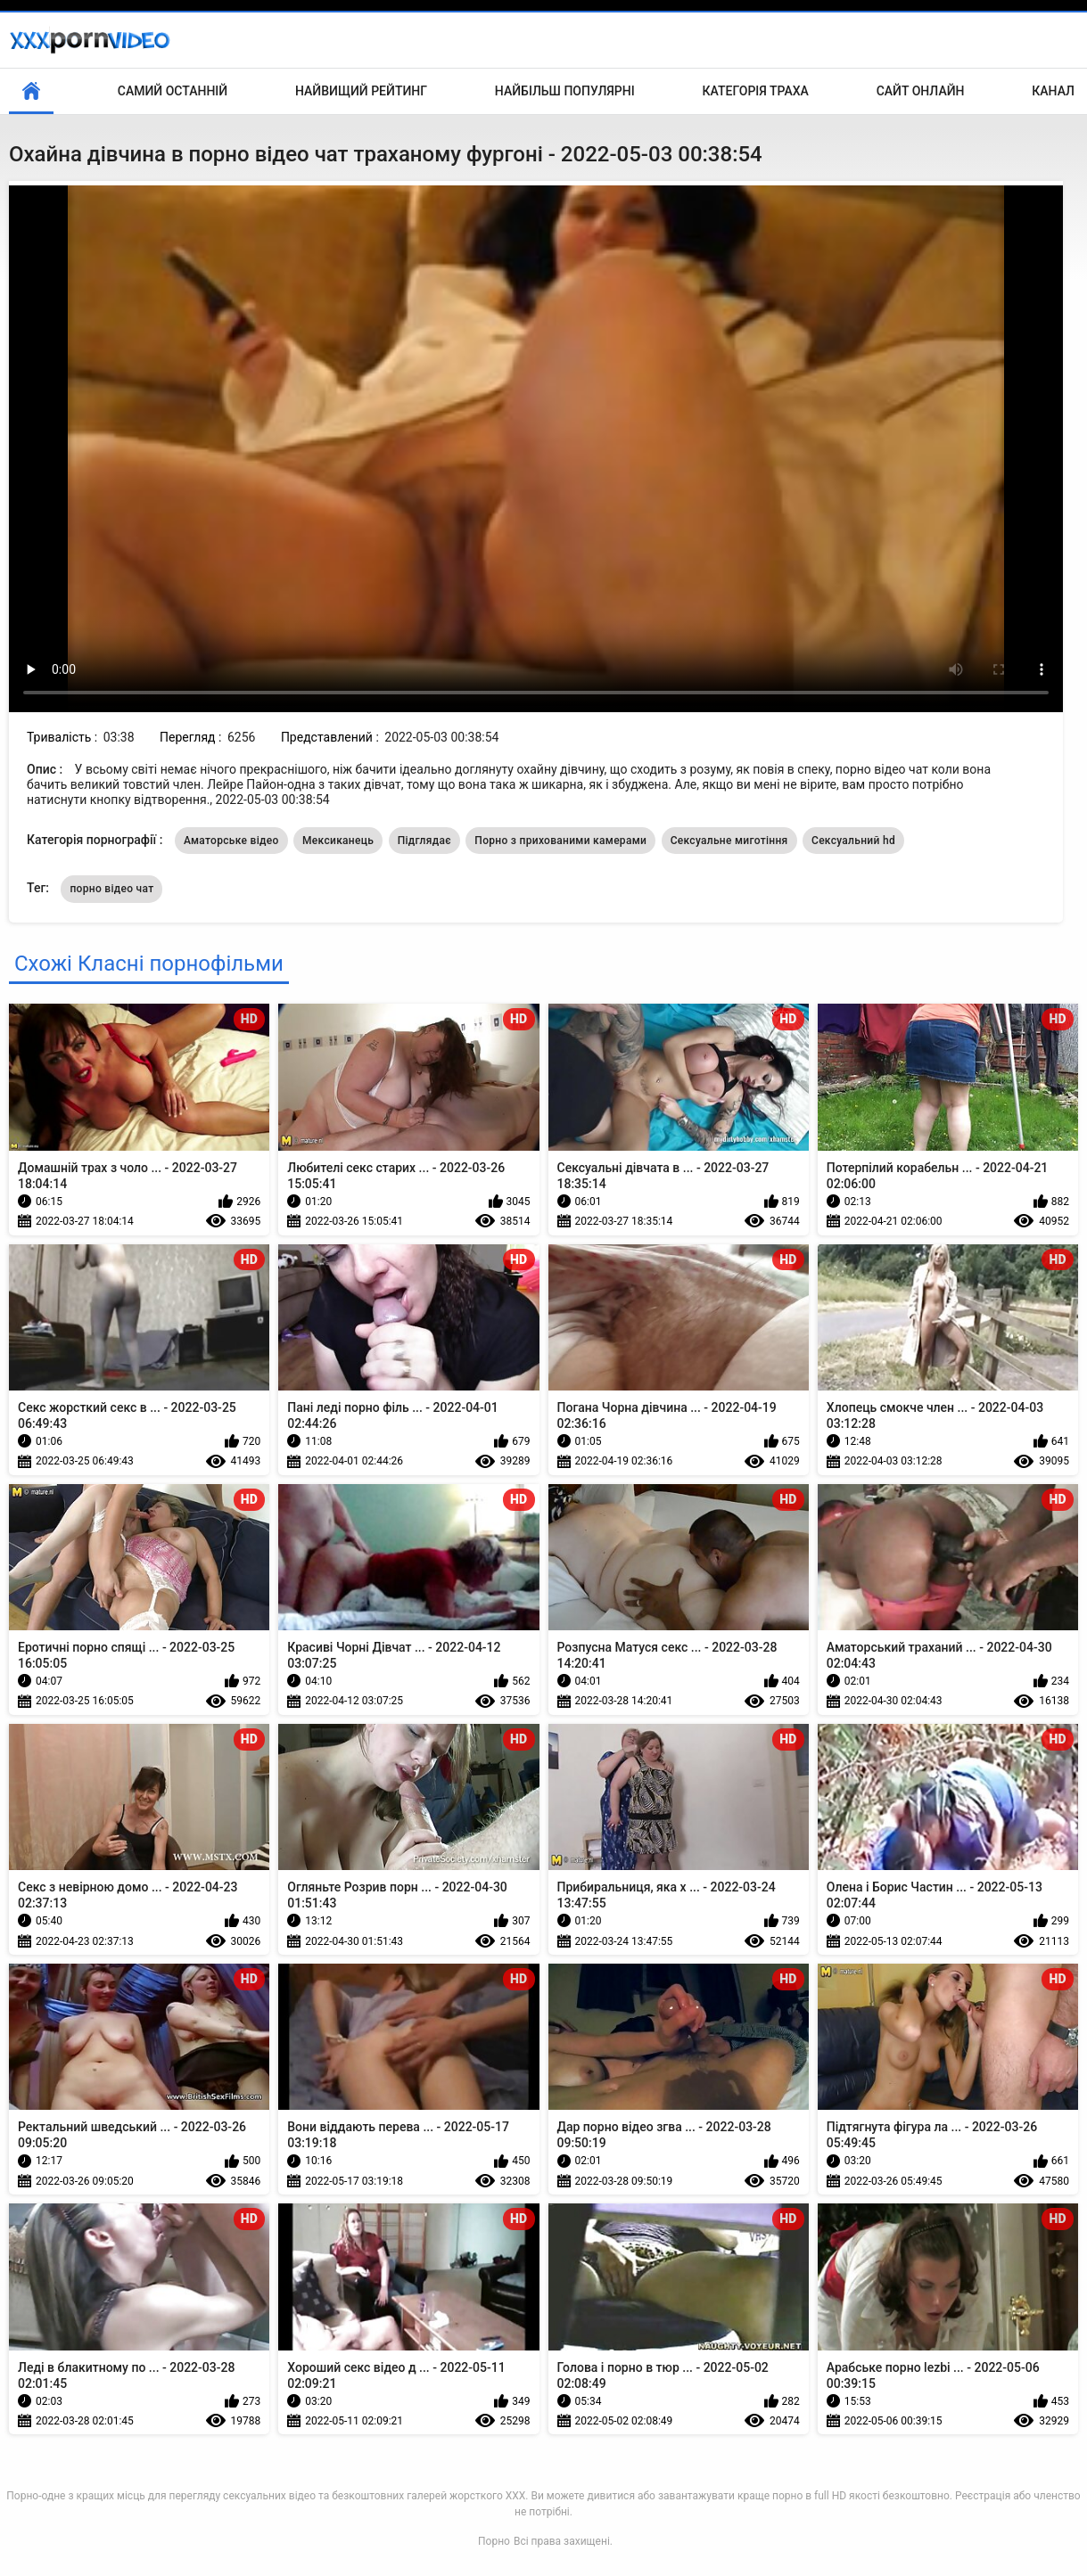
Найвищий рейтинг (361, 91)
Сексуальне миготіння (729, 840)
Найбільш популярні (565, 91)
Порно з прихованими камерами (560, 840)
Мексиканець (338, 840)
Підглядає (424, 840)
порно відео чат (111, 888)
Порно (494, 2541)
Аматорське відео (231, 840)
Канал (1053, 91)
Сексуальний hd (853, 840)
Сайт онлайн (921, 91)
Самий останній (172, 91)
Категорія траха (756, 91)
